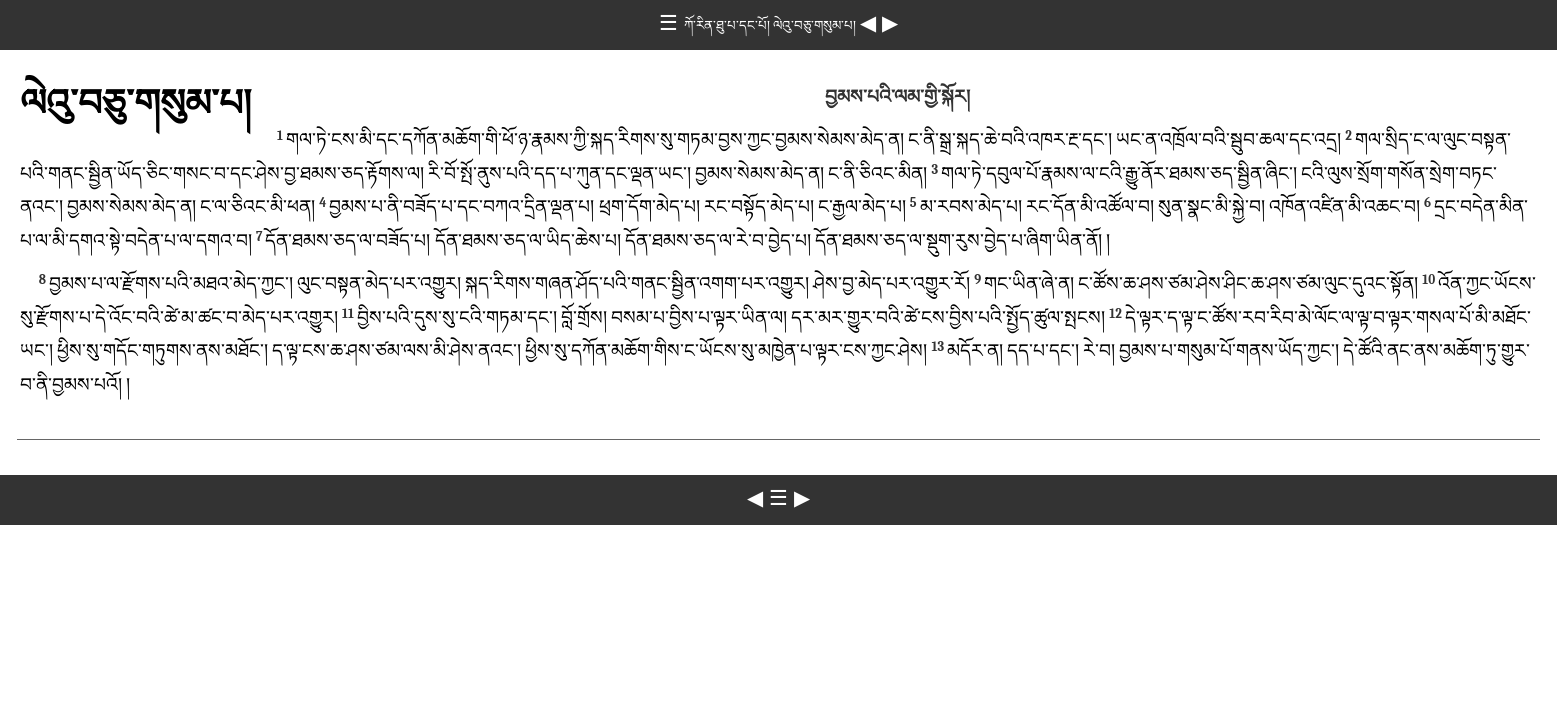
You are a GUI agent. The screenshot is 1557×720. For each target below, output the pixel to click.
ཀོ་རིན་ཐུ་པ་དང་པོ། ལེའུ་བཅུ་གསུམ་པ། (772, 25)
